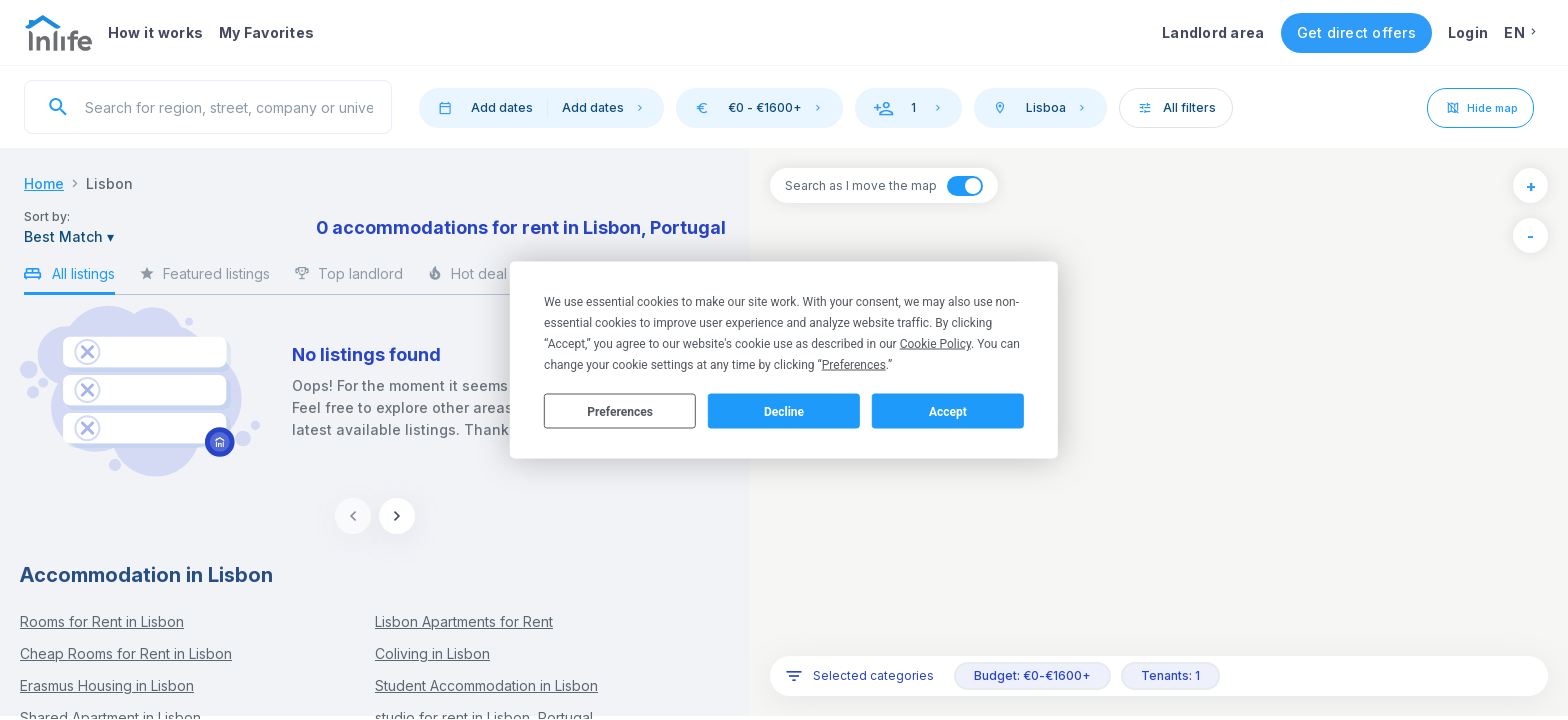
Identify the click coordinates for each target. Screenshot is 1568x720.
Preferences (620, 411)
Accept (948, 411)
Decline (784, 411)
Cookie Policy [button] (935, 344)
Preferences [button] (854, 365)
